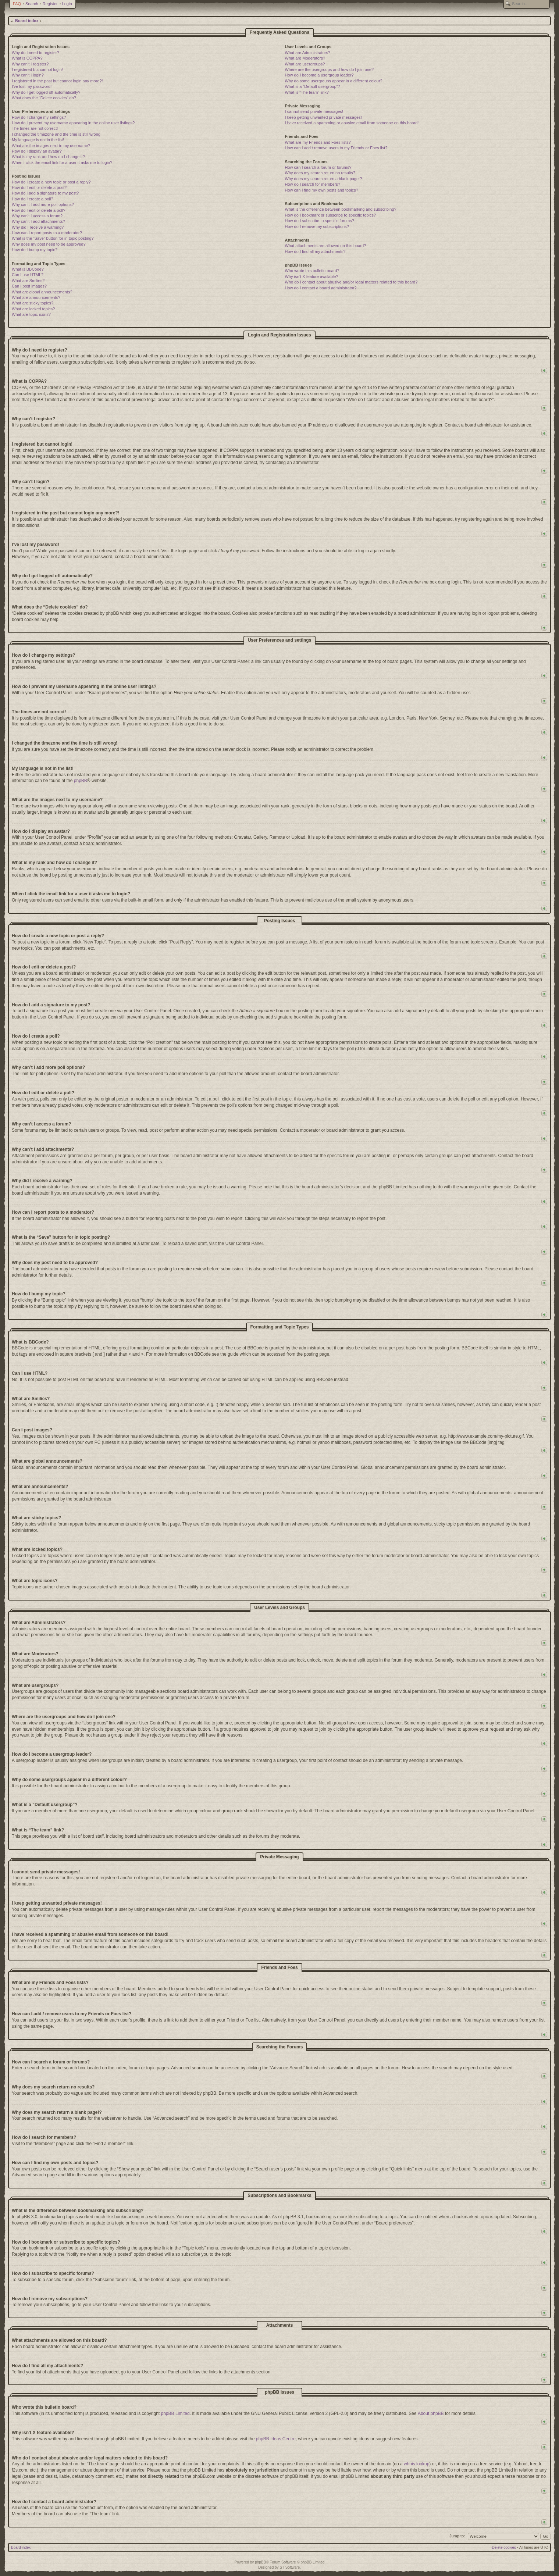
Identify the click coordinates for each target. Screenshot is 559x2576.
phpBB (80, 780)
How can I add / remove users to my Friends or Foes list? (336, 148)
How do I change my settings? (39, 117)
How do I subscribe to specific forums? (319, 220)
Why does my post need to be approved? (49, 244)
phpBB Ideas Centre (276, 2438)
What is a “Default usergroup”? (312, 86)
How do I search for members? (312, 184)
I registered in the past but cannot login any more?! (57, 81)
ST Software (290, 2567)
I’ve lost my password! (31, 86)
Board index (27, 20)
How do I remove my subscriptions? (317, 226)
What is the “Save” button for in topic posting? (53, 238)
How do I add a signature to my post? (45, 193)
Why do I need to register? (35, 52)
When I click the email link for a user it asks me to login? (62, 162)
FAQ (17, 3)
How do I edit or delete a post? (39, 187)
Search (31, 3)
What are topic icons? (31, 314)
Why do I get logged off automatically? (46, 92)
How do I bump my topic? (34, 249)
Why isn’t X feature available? (311, 276)
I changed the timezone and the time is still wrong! (57, 134)
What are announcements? (36, 297)
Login (67, 3)
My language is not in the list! (38, 140)
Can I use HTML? (27, 274)
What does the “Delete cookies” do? (44, 98)
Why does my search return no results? (320, 173)
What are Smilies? (28, 280)
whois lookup (416, 2463)
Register (50, 3)
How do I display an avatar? (37, 151)
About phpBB (431, 2413)
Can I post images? (29, 286)
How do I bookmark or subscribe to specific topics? (330, 215)
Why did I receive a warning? (38, 227)
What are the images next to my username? (51, 145)
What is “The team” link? (307, 92)
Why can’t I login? (28, 75)
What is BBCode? (28, 269)
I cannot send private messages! (314, 111)
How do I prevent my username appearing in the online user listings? (73, 123)
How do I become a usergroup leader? (319, 75)
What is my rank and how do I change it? (48, 156)
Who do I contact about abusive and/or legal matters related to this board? (351, 282)
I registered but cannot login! (37, 69)
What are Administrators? (308, 52)
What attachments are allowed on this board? (325, 245)
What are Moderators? (305, 58)
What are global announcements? (42, 292)
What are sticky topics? (32, 303)
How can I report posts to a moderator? (47, 233)
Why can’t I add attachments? (38, 221)
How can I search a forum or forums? (318, 167)
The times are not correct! (35, 128)
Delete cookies (504, 2547)
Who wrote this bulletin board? (312, 270)
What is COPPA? (27, 58)
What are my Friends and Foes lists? (318, 142)
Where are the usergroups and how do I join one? (329, 69)
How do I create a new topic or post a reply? (51, 182)
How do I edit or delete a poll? (38, 210)
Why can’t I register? (30, 64)
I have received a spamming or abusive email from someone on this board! (352, 123)
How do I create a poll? (32, 199)
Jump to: (457, 2536)
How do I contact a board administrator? (321, 288)
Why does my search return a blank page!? (323, 178)
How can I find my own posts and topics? (321, 190)
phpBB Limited (175, 2413)
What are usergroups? (305, 64)
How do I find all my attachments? (315, 251)
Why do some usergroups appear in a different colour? (333, 81)
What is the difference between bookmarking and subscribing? (340, 209)
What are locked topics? (33, 309)
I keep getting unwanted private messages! (323, 117)
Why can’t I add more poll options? (43, 204)
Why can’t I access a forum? (37, 216)
